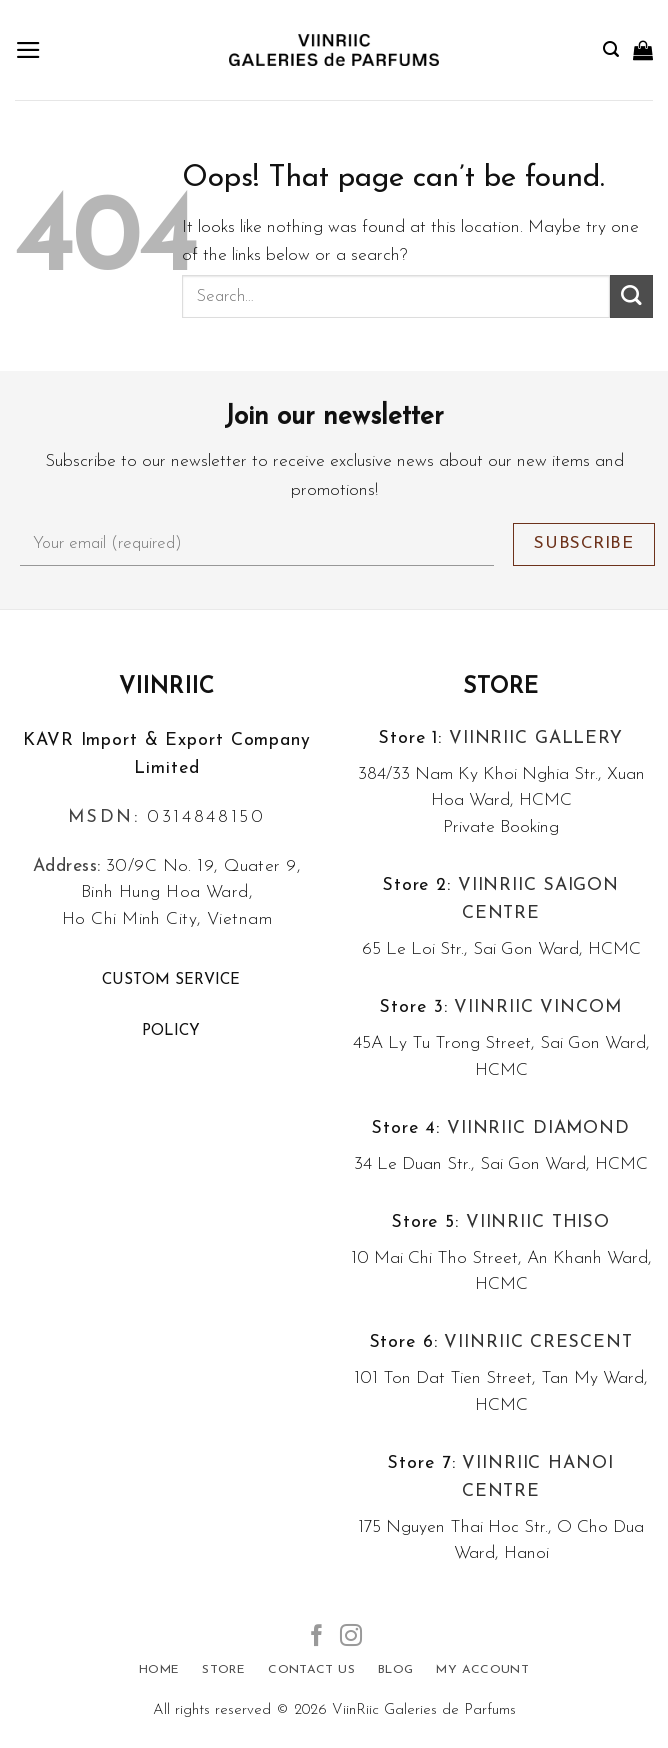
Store (501, 687)
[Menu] (28, 50)
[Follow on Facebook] (317, 1637)
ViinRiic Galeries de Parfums (424, 1710)
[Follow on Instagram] (351, 1637)
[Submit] (631, 296)
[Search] (611, 49)
